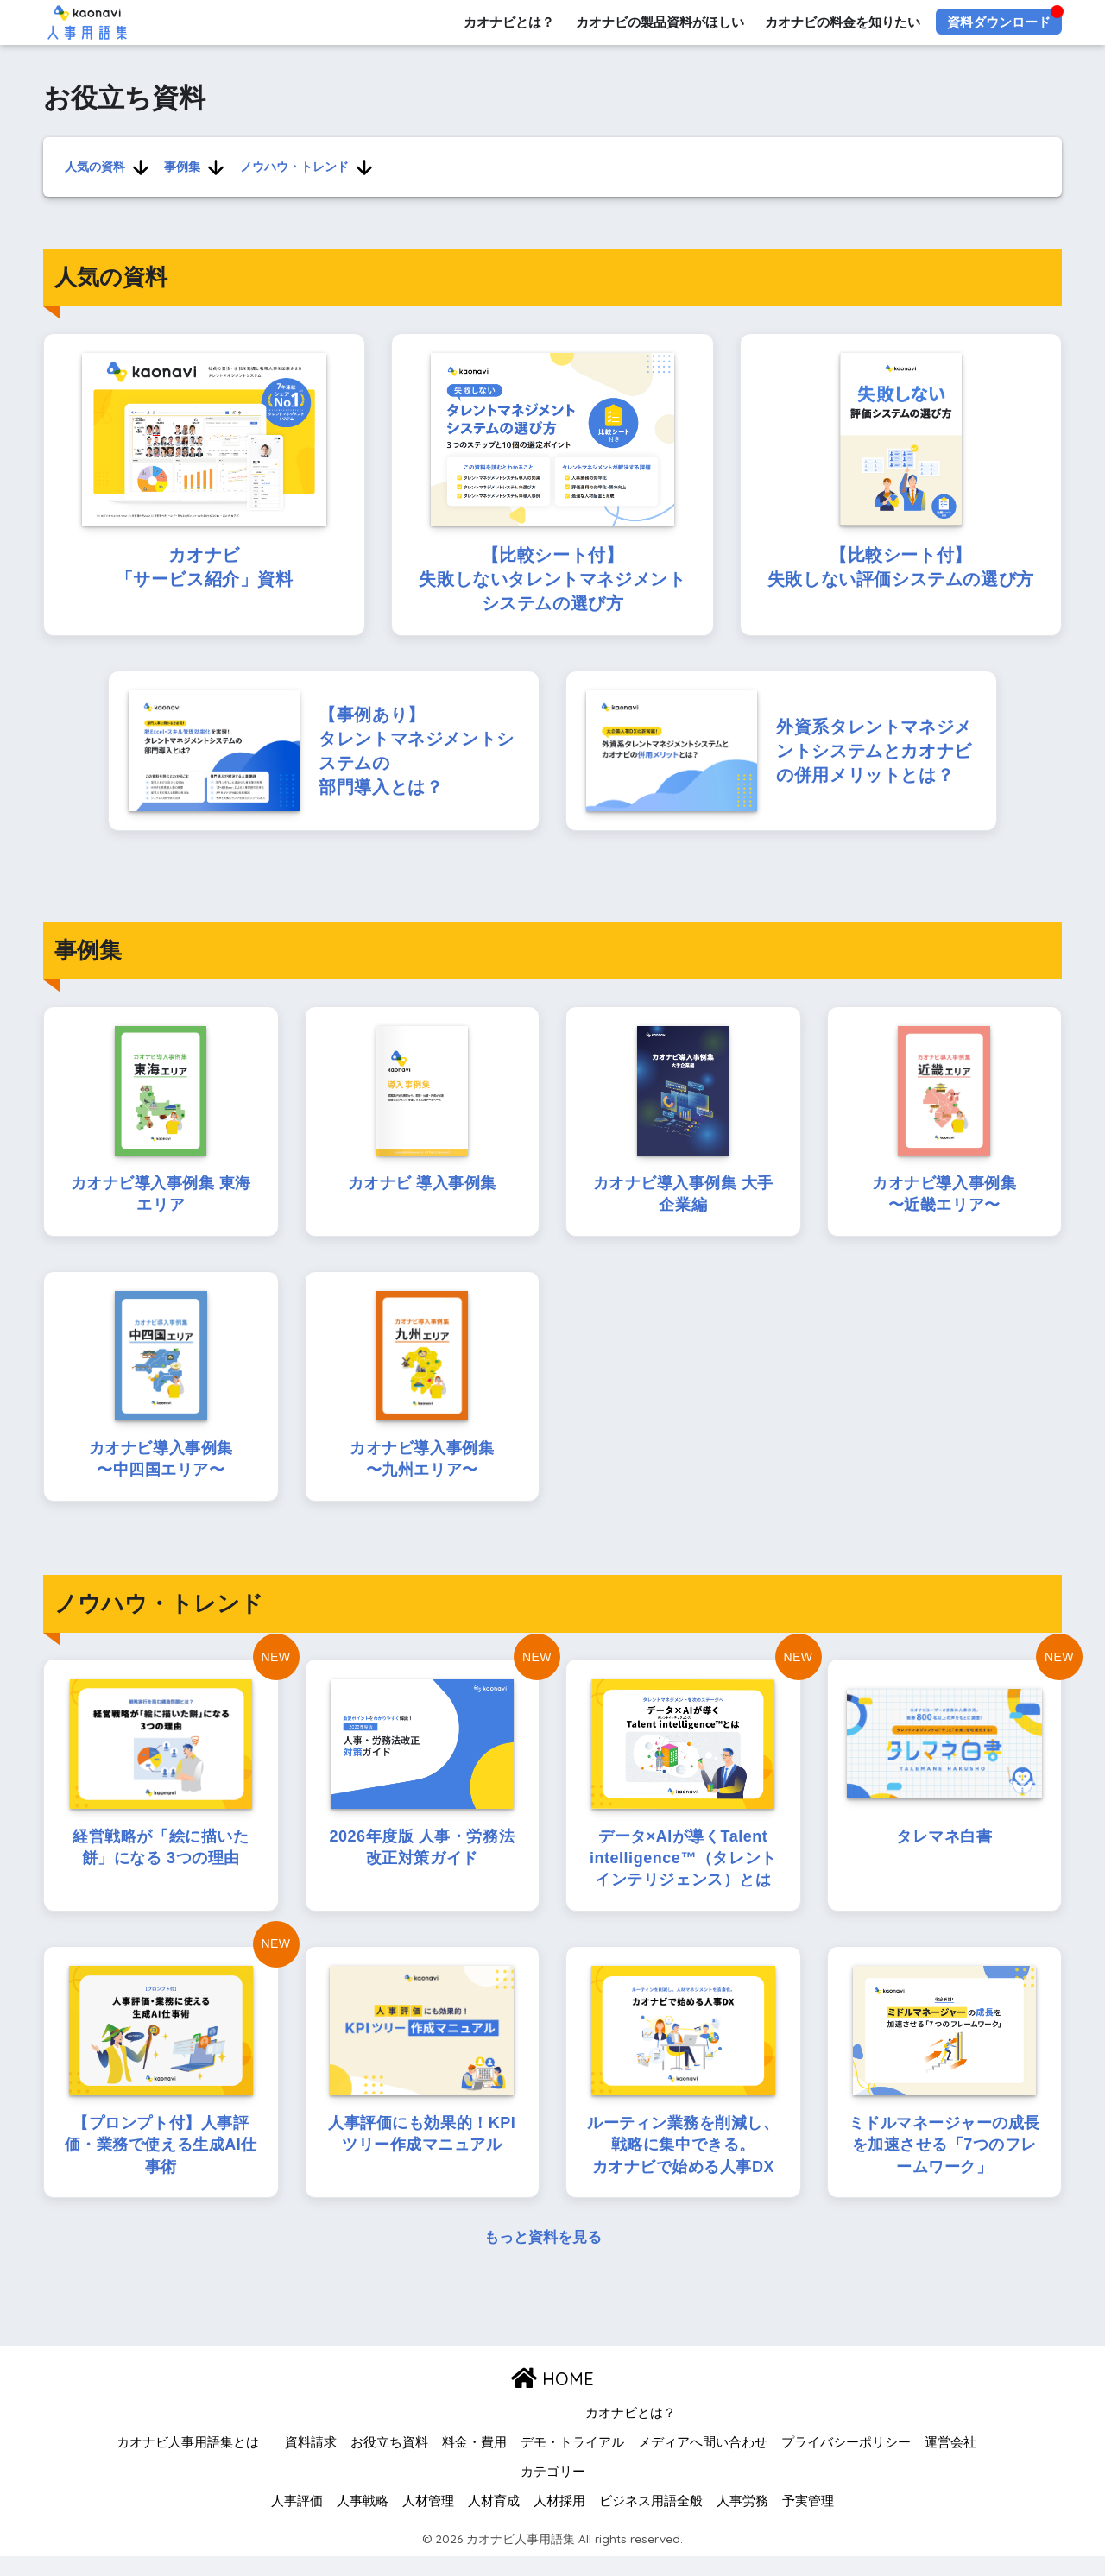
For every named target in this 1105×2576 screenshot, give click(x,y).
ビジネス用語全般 (651, 2520)
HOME (552, 2398)
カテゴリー (553, 2491)
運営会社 (950, 2462)
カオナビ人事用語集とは (188, 2462)
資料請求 (311, 2462)
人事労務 (742, 2520)
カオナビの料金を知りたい (842, 22)
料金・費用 (474, 2462)
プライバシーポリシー (846, 2462)
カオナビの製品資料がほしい (659, 22)
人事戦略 (362, 2520)
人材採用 (559, 2520)
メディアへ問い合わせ (702, 2462)
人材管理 (428, 2520)
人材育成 (494, 2520)
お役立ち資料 (389, 2462)
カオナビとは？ (508, 22)
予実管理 (808, 2520)
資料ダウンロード (999, 22)
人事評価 (297, 2520)
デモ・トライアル (572, 2462)
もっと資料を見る (543, 2257)
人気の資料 (94, 166)
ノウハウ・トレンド (291, 166)
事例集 (180, 166)
